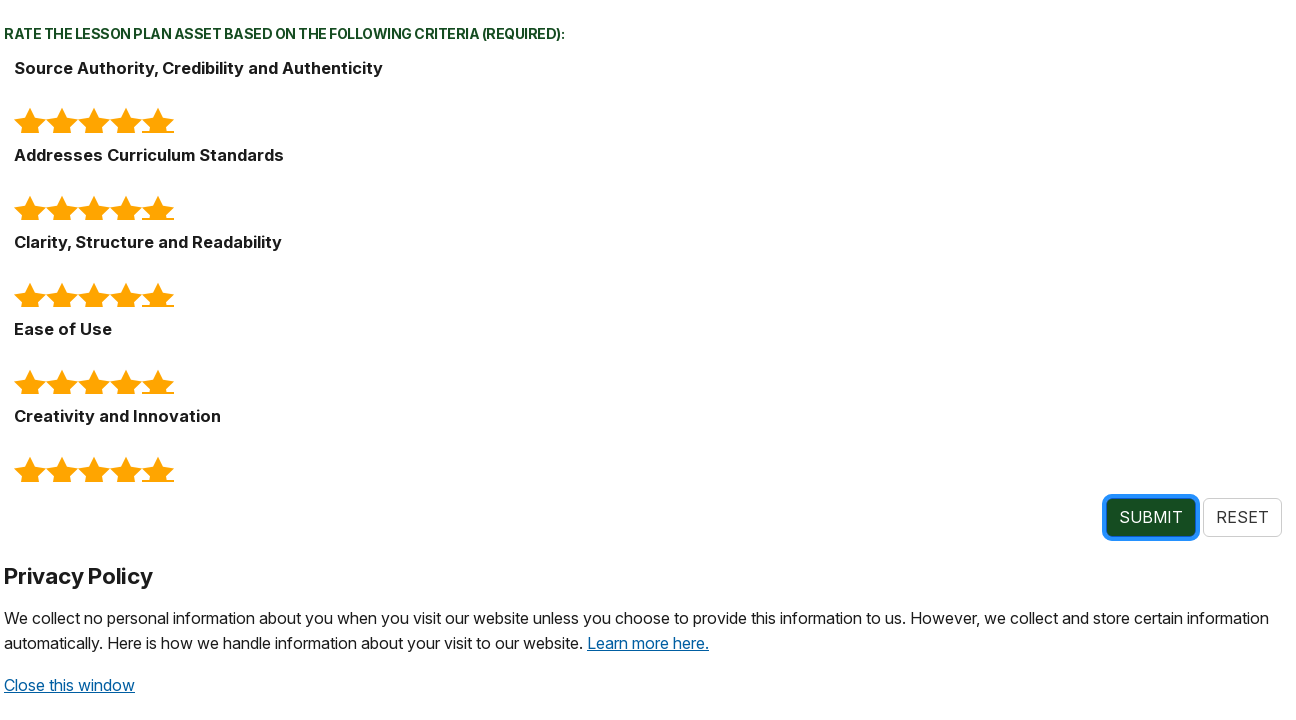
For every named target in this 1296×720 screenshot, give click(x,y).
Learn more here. (648, 643)
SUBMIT (1151, 517)
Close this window (69, 685)
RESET (1242, 517)
